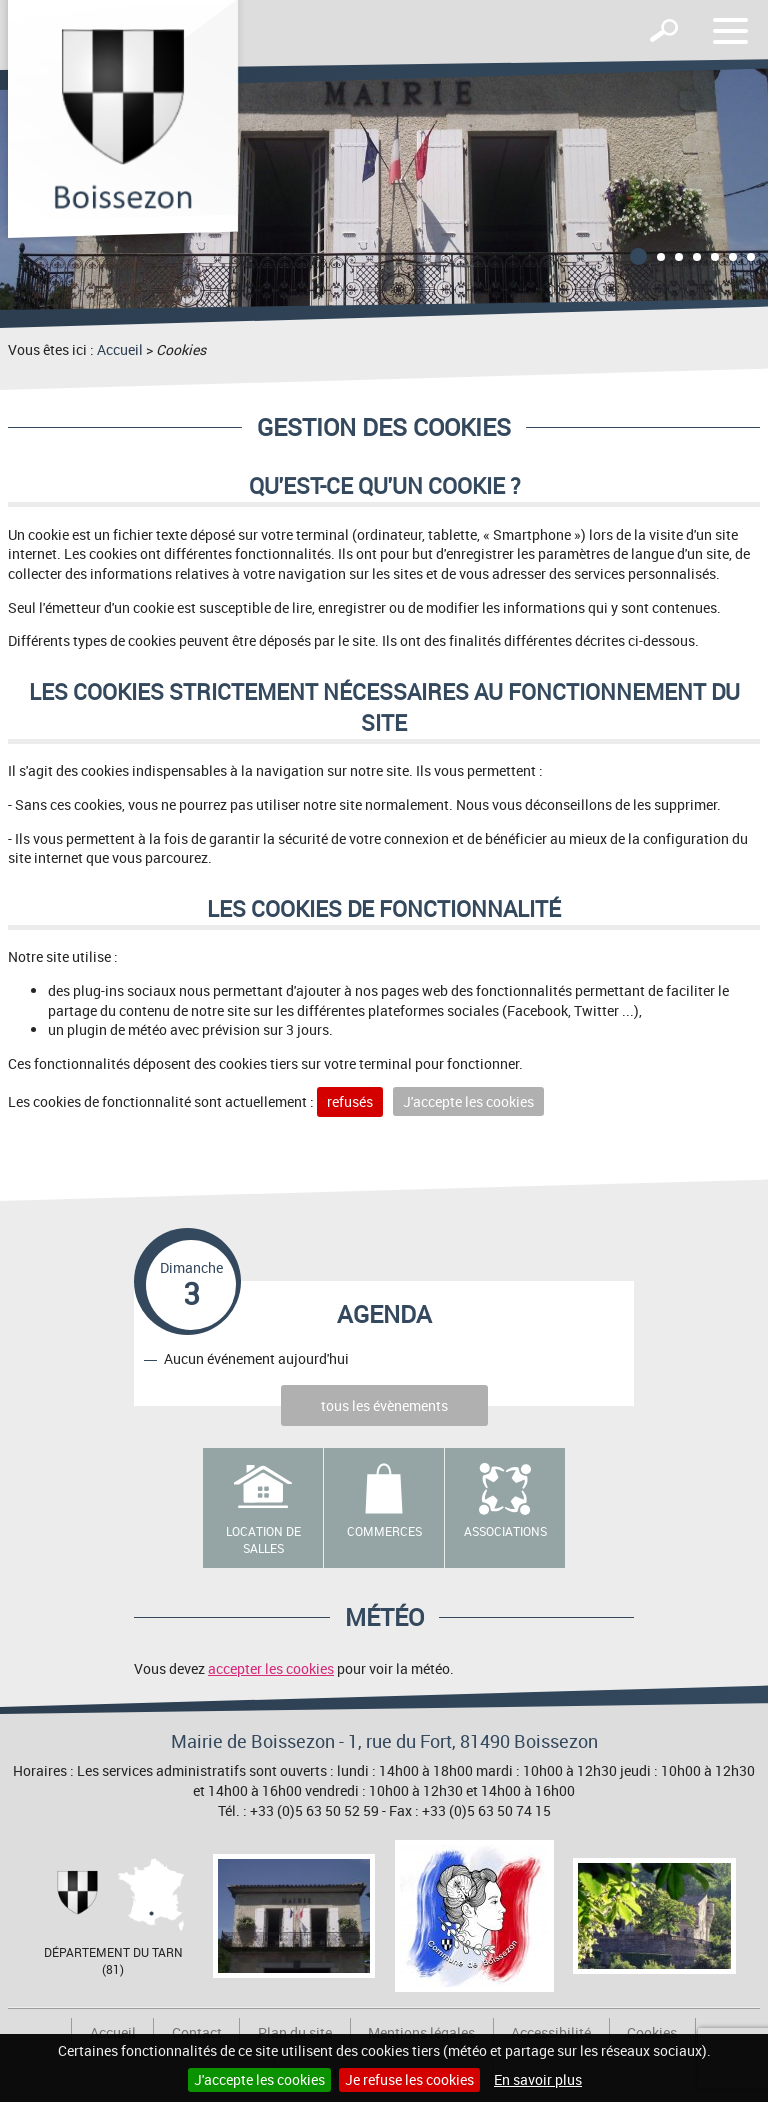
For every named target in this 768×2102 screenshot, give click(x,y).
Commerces (384, 1531)
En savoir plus (538, 2079)
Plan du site (295, 2032)
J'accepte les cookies (259, 2079)
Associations (505, 1531)
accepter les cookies (271, 1668)
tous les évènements (384, 1405)
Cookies (652, 2032)
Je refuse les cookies (409, 2079)
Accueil (120, 349)
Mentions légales (421, 2032)
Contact (197, 2032)
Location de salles (263, 1539)
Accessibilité (551, 2032)
